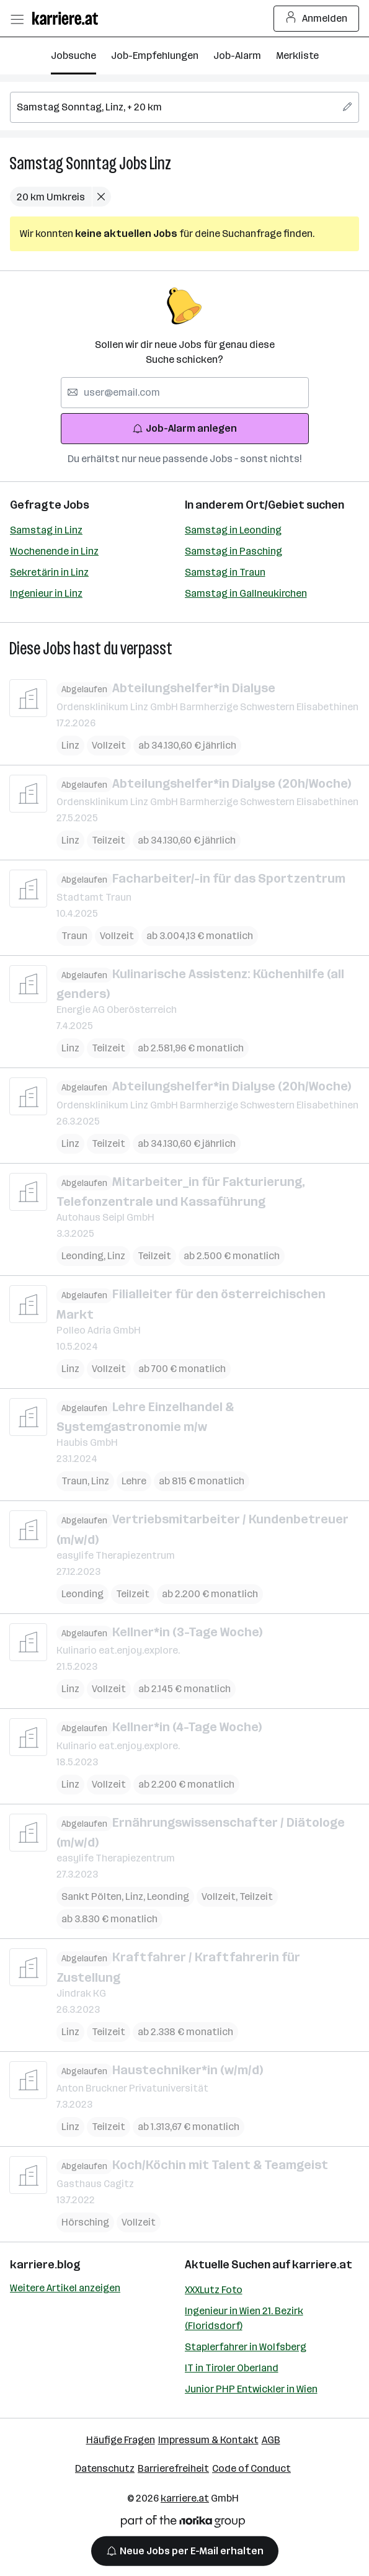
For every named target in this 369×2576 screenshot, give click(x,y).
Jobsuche (73, 55)
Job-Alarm (237, 55)
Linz (160, 163)
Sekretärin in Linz (49, 572)
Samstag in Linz (46, 530)
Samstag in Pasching (233, 551)
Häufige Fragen (120, 2440)
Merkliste (297, 55)
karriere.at (322, 2264)
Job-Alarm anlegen (184, 428)
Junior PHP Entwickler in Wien (251, 2389)
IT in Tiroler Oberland (231, 2368)
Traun (74, 935)
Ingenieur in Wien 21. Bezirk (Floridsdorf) (244, 2318)
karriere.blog (45, 2264)
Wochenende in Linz (54, 551)
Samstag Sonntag (63, 163)
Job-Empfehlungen (154, 55)
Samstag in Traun (225, 572)
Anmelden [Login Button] (316, 18)
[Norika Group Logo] (183, 2523)
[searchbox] (184, 107)
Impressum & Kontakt (208, 2440)
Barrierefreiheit (173, 2468)
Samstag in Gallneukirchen (246, 593)
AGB (271, 2440)
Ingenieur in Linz (46, 593)
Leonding (84, 1256)
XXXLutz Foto (213, 2290)
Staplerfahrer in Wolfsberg (245, 2347)
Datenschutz (105, 2468)
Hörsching (85, 2221)
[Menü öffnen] (16, 18)
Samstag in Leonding (233, 530)
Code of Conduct (251, 2468)
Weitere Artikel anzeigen (65, 2288)
